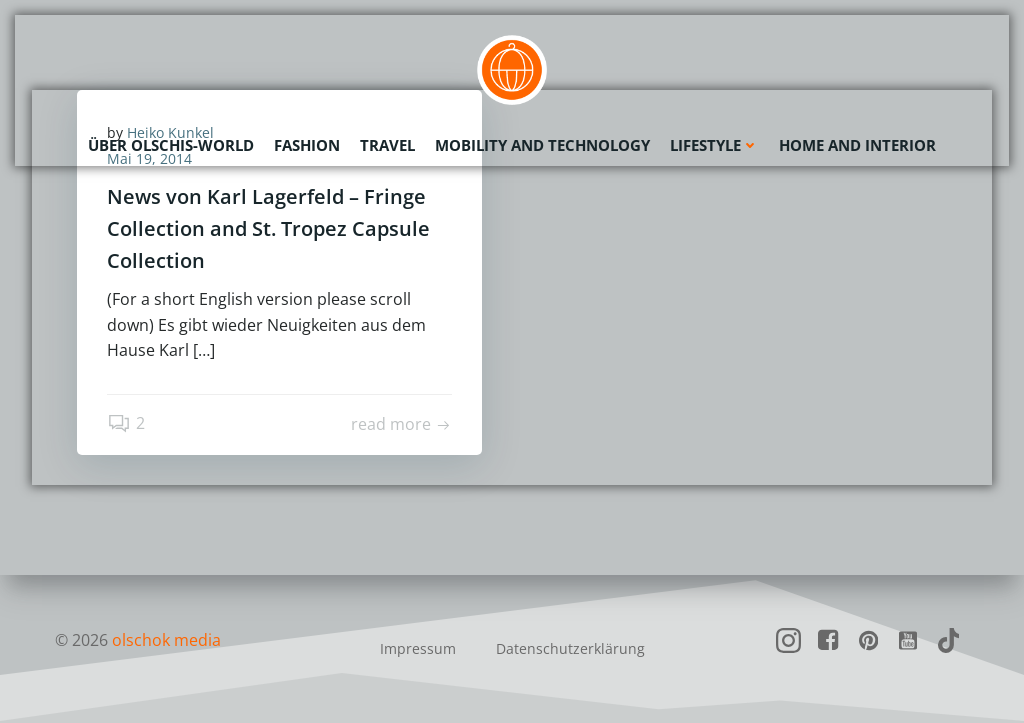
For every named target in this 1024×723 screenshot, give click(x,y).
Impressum (418, 648)
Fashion (307, 145)
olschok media (166, 640)
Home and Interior (857, 145)
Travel (387, 145)
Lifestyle (714, 145)
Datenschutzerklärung (570, 648)
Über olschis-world (171, 145)
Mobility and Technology (542, 145)
